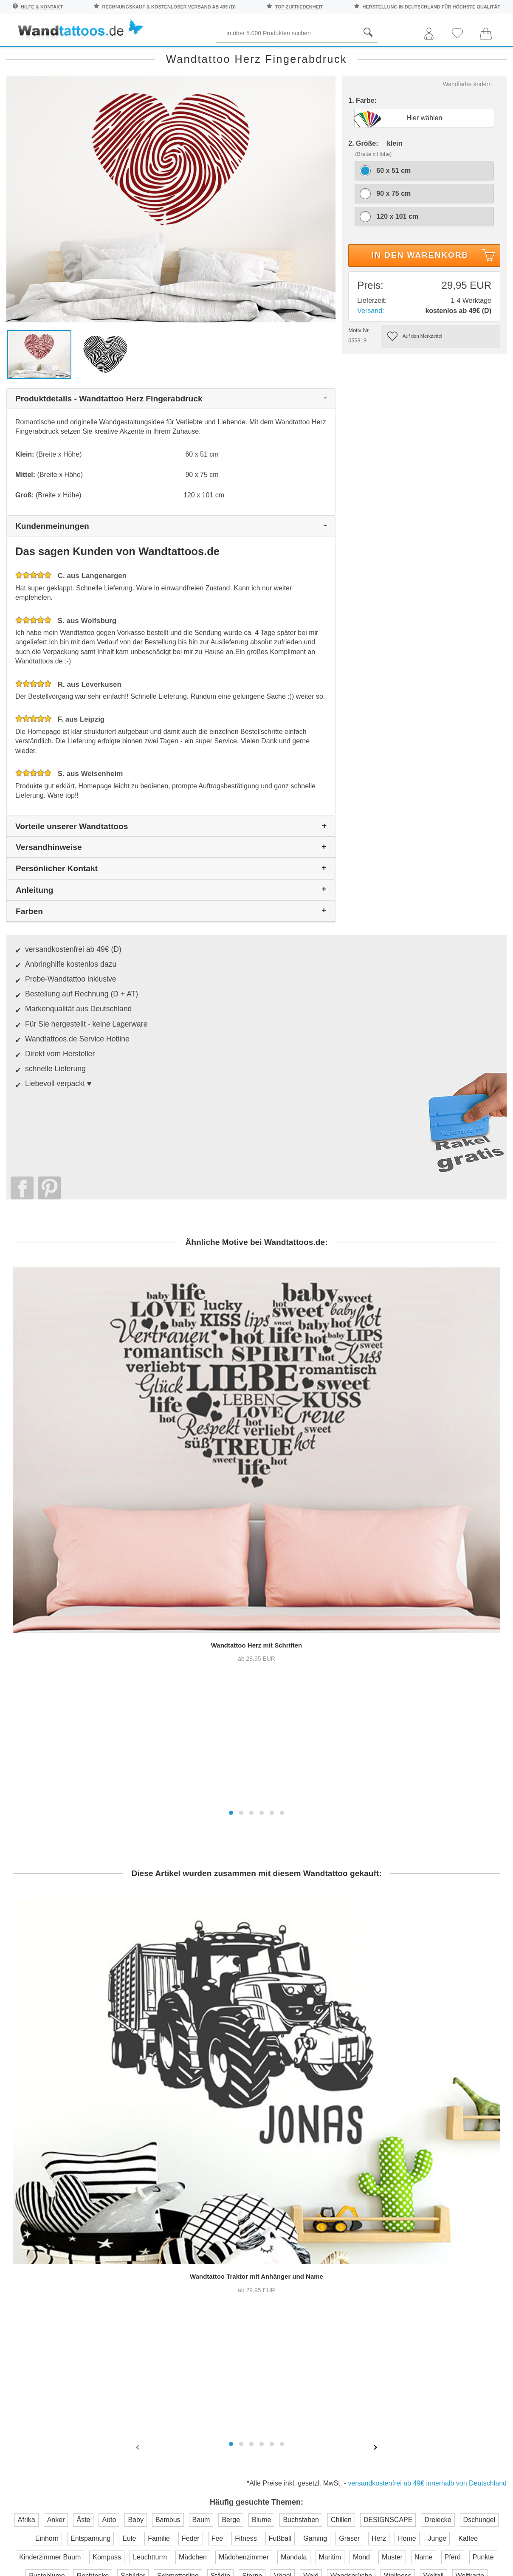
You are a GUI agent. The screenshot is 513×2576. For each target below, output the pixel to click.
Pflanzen (142, 55)
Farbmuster (212, 2202)
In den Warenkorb (435, 292)
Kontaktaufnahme (222, 2185)
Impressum (289, 2219)
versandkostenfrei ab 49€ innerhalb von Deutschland (427, 2005)
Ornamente (372, 55)
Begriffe (191, 55)
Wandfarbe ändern (467, 119)
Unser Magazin (474, 2210)
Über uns (285, 2168)
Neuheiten (478, 55)
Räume (27, 55)
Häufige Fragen (219, 2168)
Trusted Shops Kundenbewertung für (185, 2281)
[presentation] (138, 1969)
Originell (426, 55)
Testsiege (286, 2202)
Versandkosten (218, 2219)
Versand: (370, 346)
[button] (231, 1456)
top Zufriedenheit (299, 6)
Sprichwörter (83, 55)
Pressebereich (294, 2185)
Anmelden (90, 2234)
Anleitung (471, 2177)
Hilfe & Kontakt (42, 6)
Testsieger (294, 2270)
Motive (322, 55)
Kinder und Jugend (259, 55)
